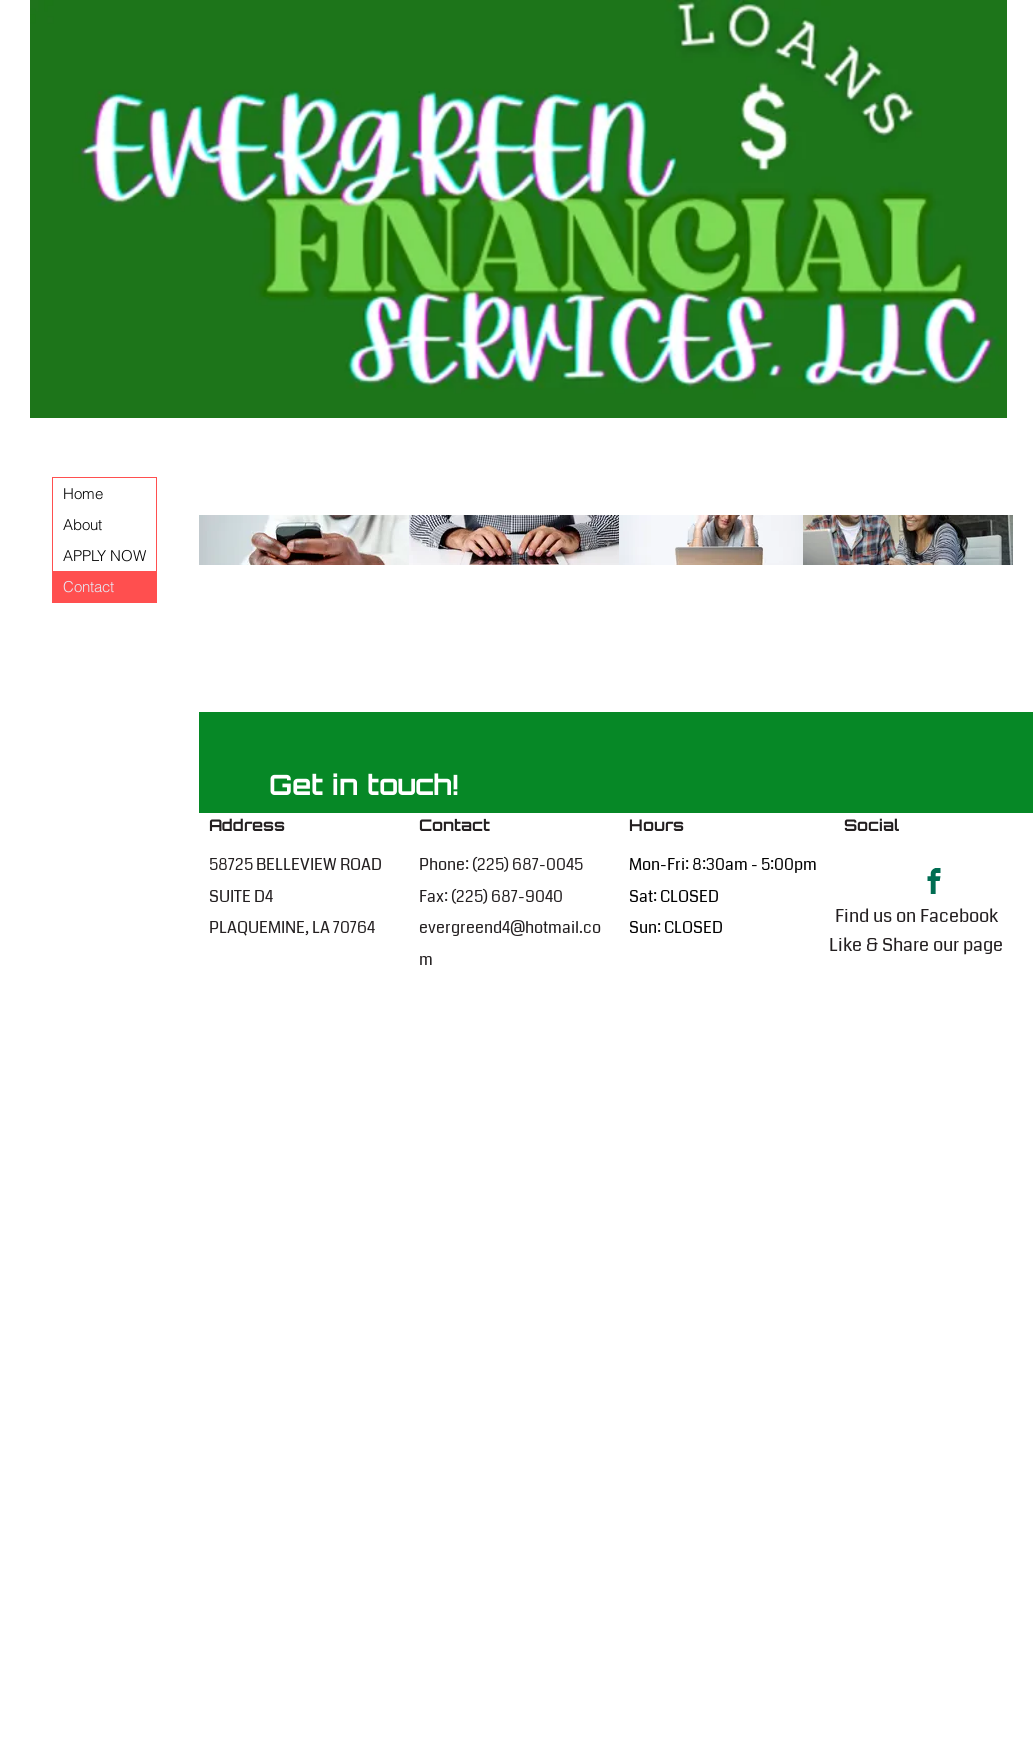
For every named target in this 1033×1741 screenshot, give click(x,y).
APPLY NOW (104, 555)
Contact (88, 586)
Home (83, 493)
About (82, 524)
